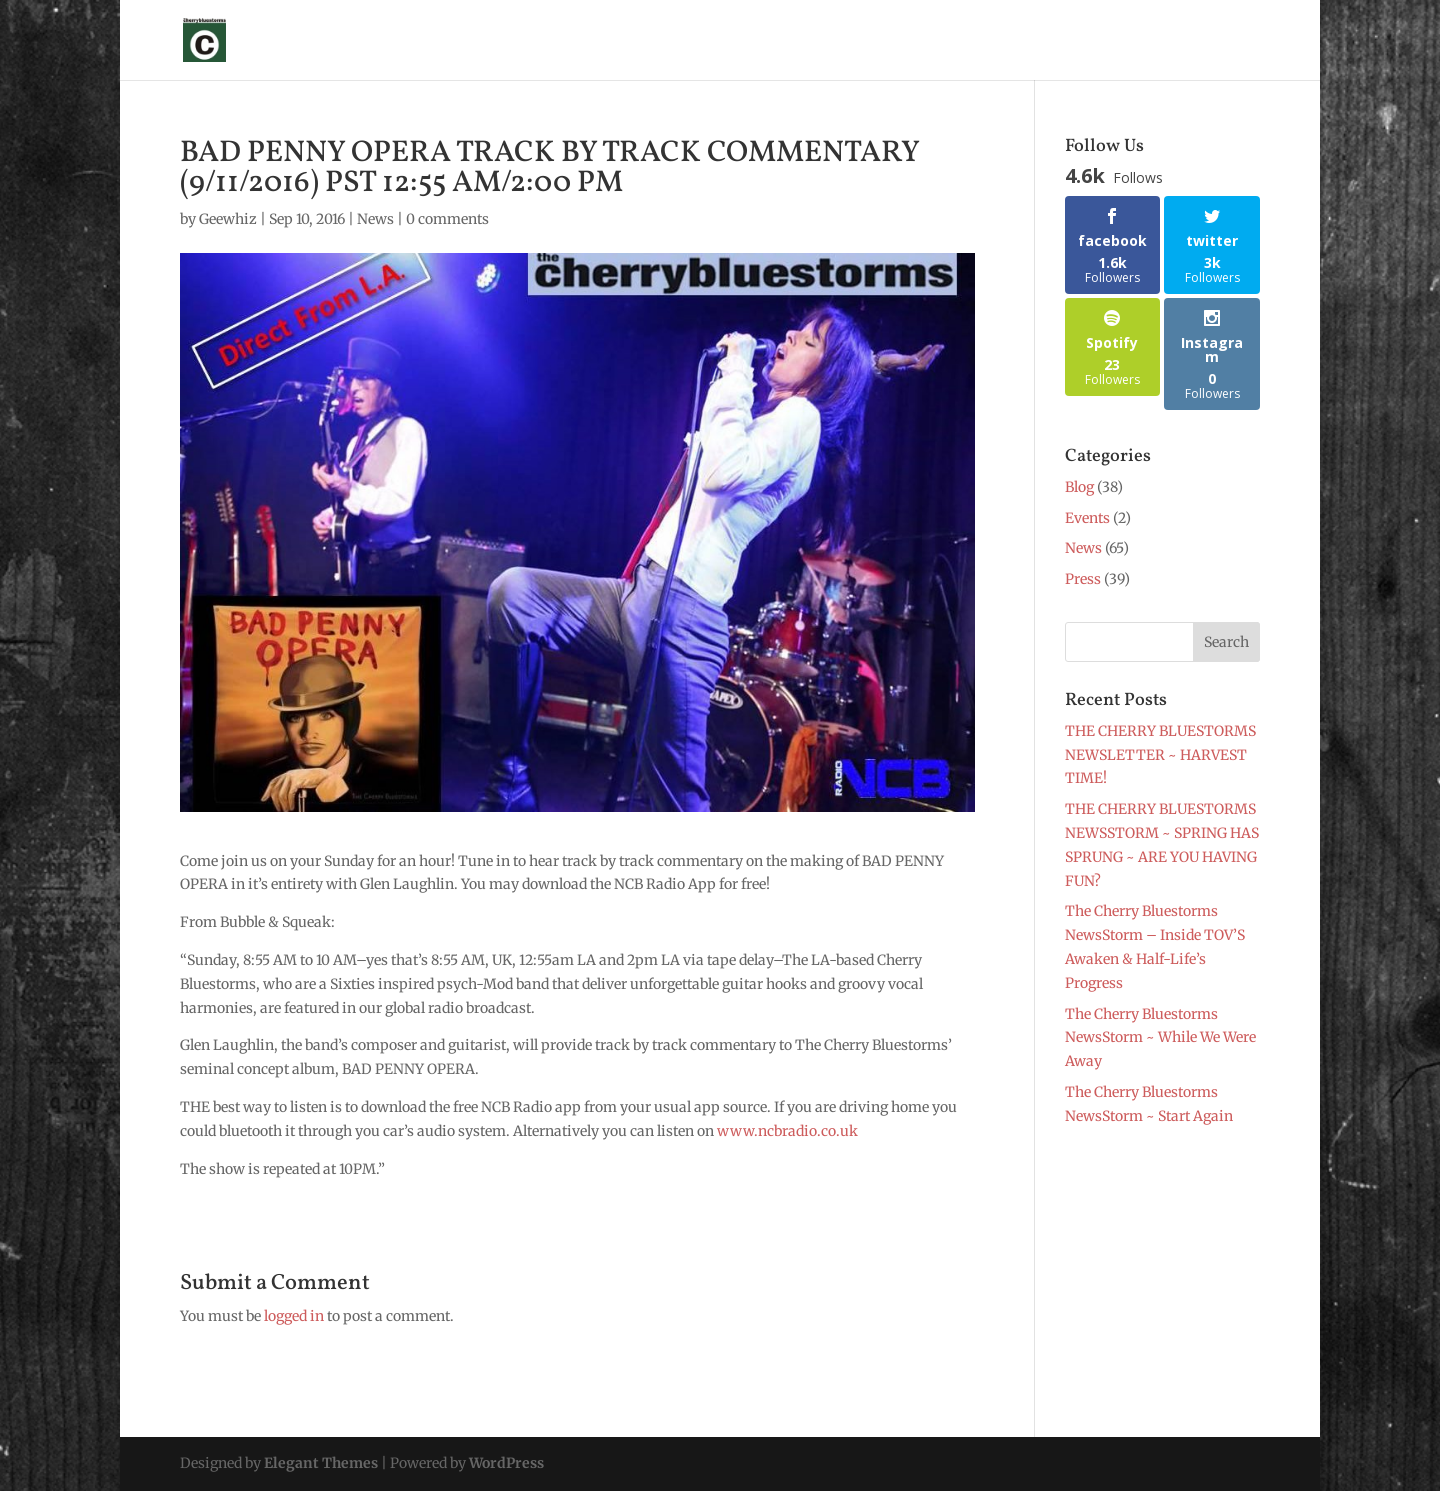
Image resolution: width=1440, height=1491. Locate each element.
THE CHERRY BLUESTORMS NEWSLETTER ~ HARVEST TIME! (1160, 755)
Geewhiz (228, 219)
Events (1087, 518)
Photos (883, 41)
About (494, 41)
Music (1043, 41)
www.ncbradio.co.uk (787, 1131)
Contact (1193, 41)
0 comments (447, 219)
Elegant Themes (321, 1463)
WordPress (506, 1463)
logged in (294, 1316)
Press (816, 41)
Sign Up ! (417, 41)
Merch (954, 41)
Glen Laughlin (590, 41)
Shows (687, 41)
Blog (1125, 41)
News (753, 41)
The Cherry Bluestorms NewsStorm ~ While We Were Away (1160, 1038)
